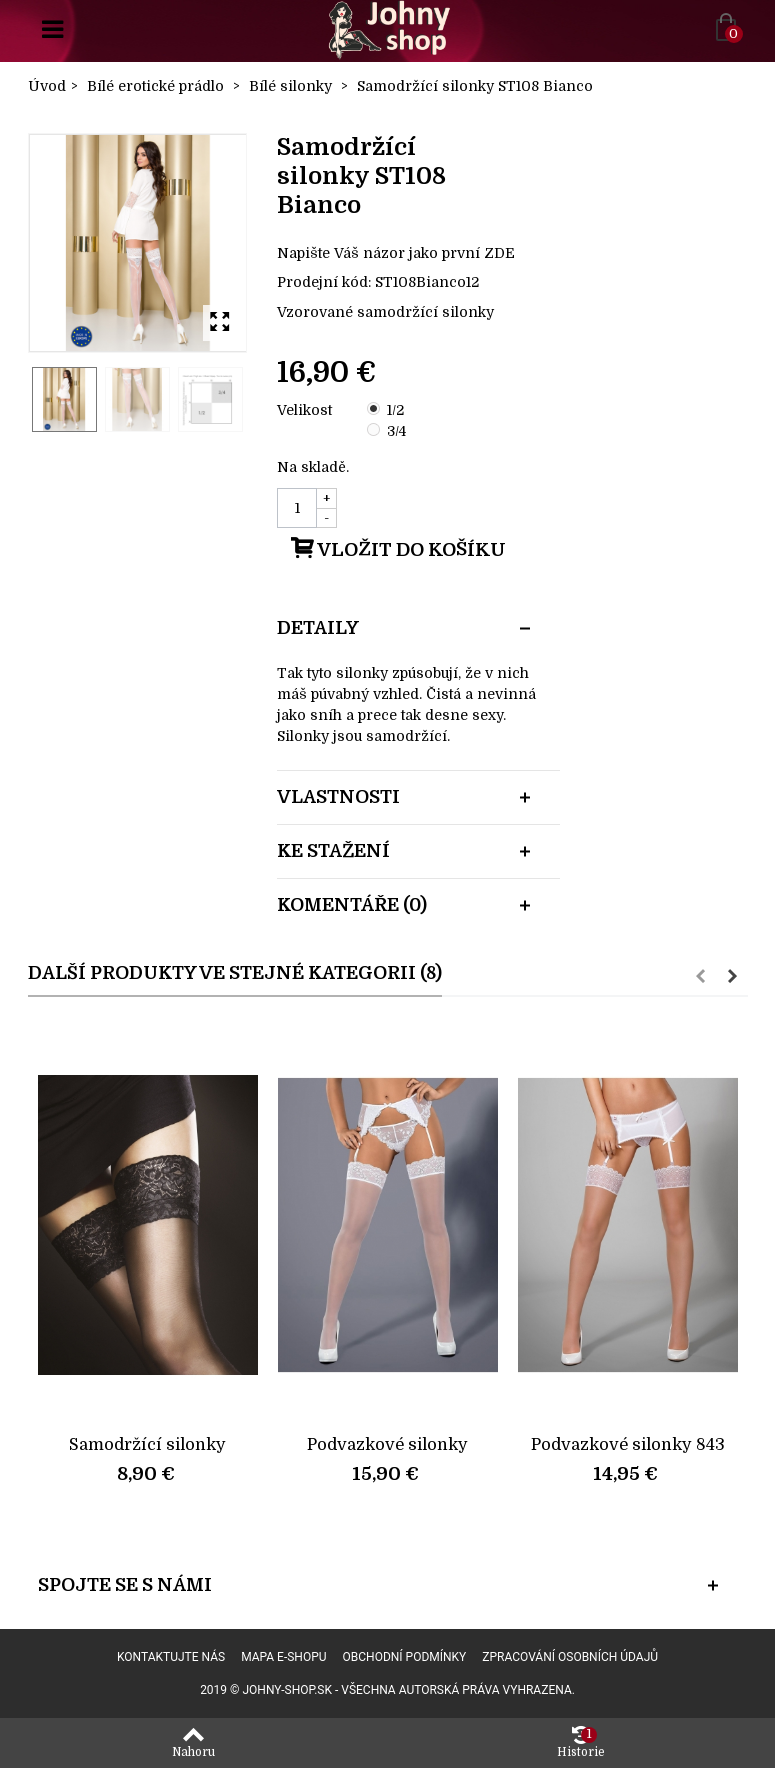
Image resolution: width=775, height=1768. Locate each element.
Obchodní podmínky (405, 1657)
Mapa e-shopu (283, 1657)
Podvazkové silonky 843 (628, 1444)
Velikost (306, 410)
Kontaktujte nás (171, 1657)
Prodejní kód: (324, 282)
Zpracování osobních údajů (570, 1657)
